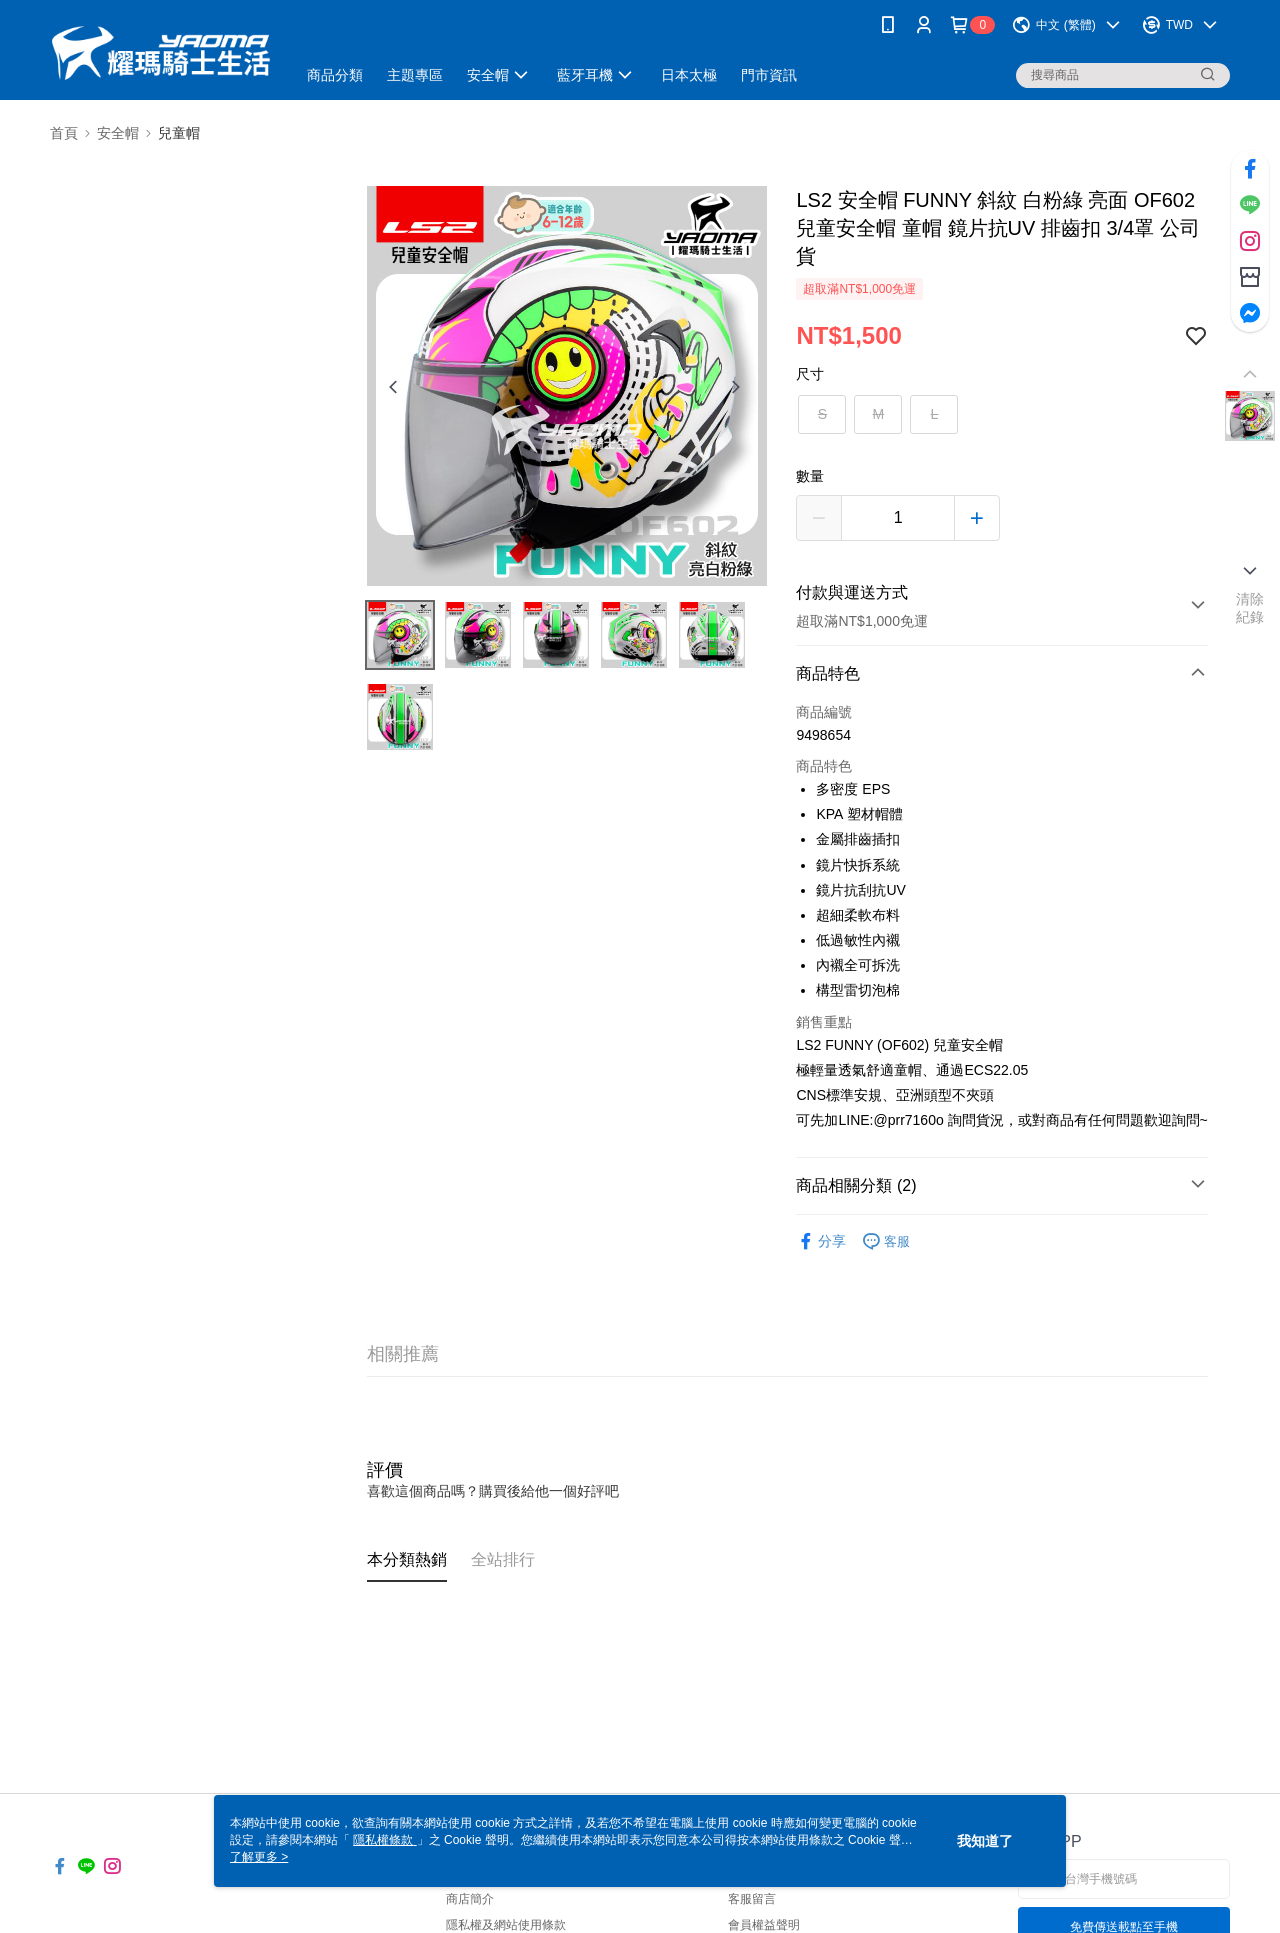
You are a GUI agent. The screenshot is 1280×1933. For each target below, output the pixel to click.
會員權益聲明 (764, 1925)
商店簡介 (470, 1899)
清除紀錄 (1250, 608)
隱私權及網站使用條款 (506, 1925)
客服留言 (752, 1899)
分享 (821, 1241)
